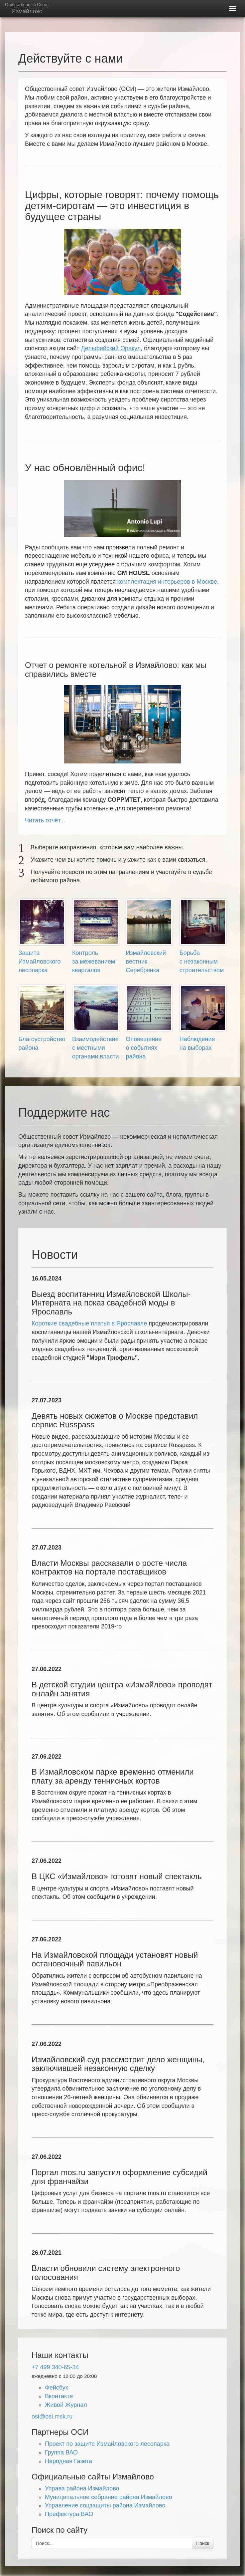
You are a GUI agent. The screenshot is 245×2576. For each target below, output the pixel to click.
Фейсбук (56, 2387)
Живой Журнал (66, 2405)
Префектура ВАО (69, 2514)
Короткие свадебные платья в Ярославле (89, 1323)
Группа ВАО (61, 2452)
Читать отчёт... (45, 820)
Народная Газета (68, 2461)
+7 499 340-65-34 (55, 2367)
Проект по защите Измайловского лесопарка (107, 2443)
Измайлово (27, 8)
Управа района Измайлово (82, 2488)
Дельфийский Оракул (111, 348)
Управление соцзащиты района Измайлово (105, 2505)
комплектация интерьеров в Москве (167, 581)
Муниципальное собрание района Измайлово (108, 2497)
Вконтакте (59, 2396)
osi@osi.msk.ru (52, 2416)
